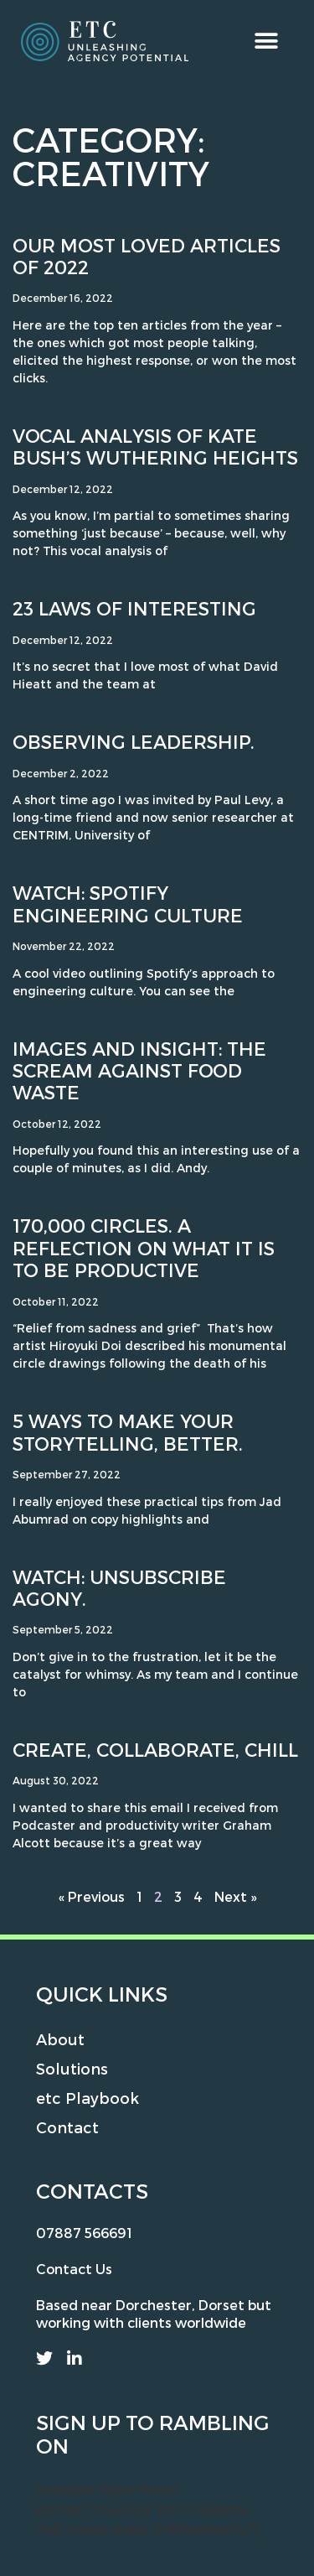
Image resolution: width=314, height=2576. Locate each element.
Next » (235, 1896)
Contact (67, 2127)
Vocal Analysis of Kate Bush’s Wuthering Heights (155, 446)
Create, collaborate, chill (155, 1749)
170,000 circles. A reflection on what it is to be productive (144, 1247)
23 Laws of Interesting (134, 608)
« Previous (92, 1896)
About (60, 2039)
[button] (266, 41)
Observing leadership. (134, 741)
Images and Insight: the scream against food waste (139, 1070)
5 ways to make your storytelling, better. (128, 1431)
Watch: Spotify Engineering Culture (128, 903)
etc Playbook (87, 2097)
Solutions (72, 2068)
